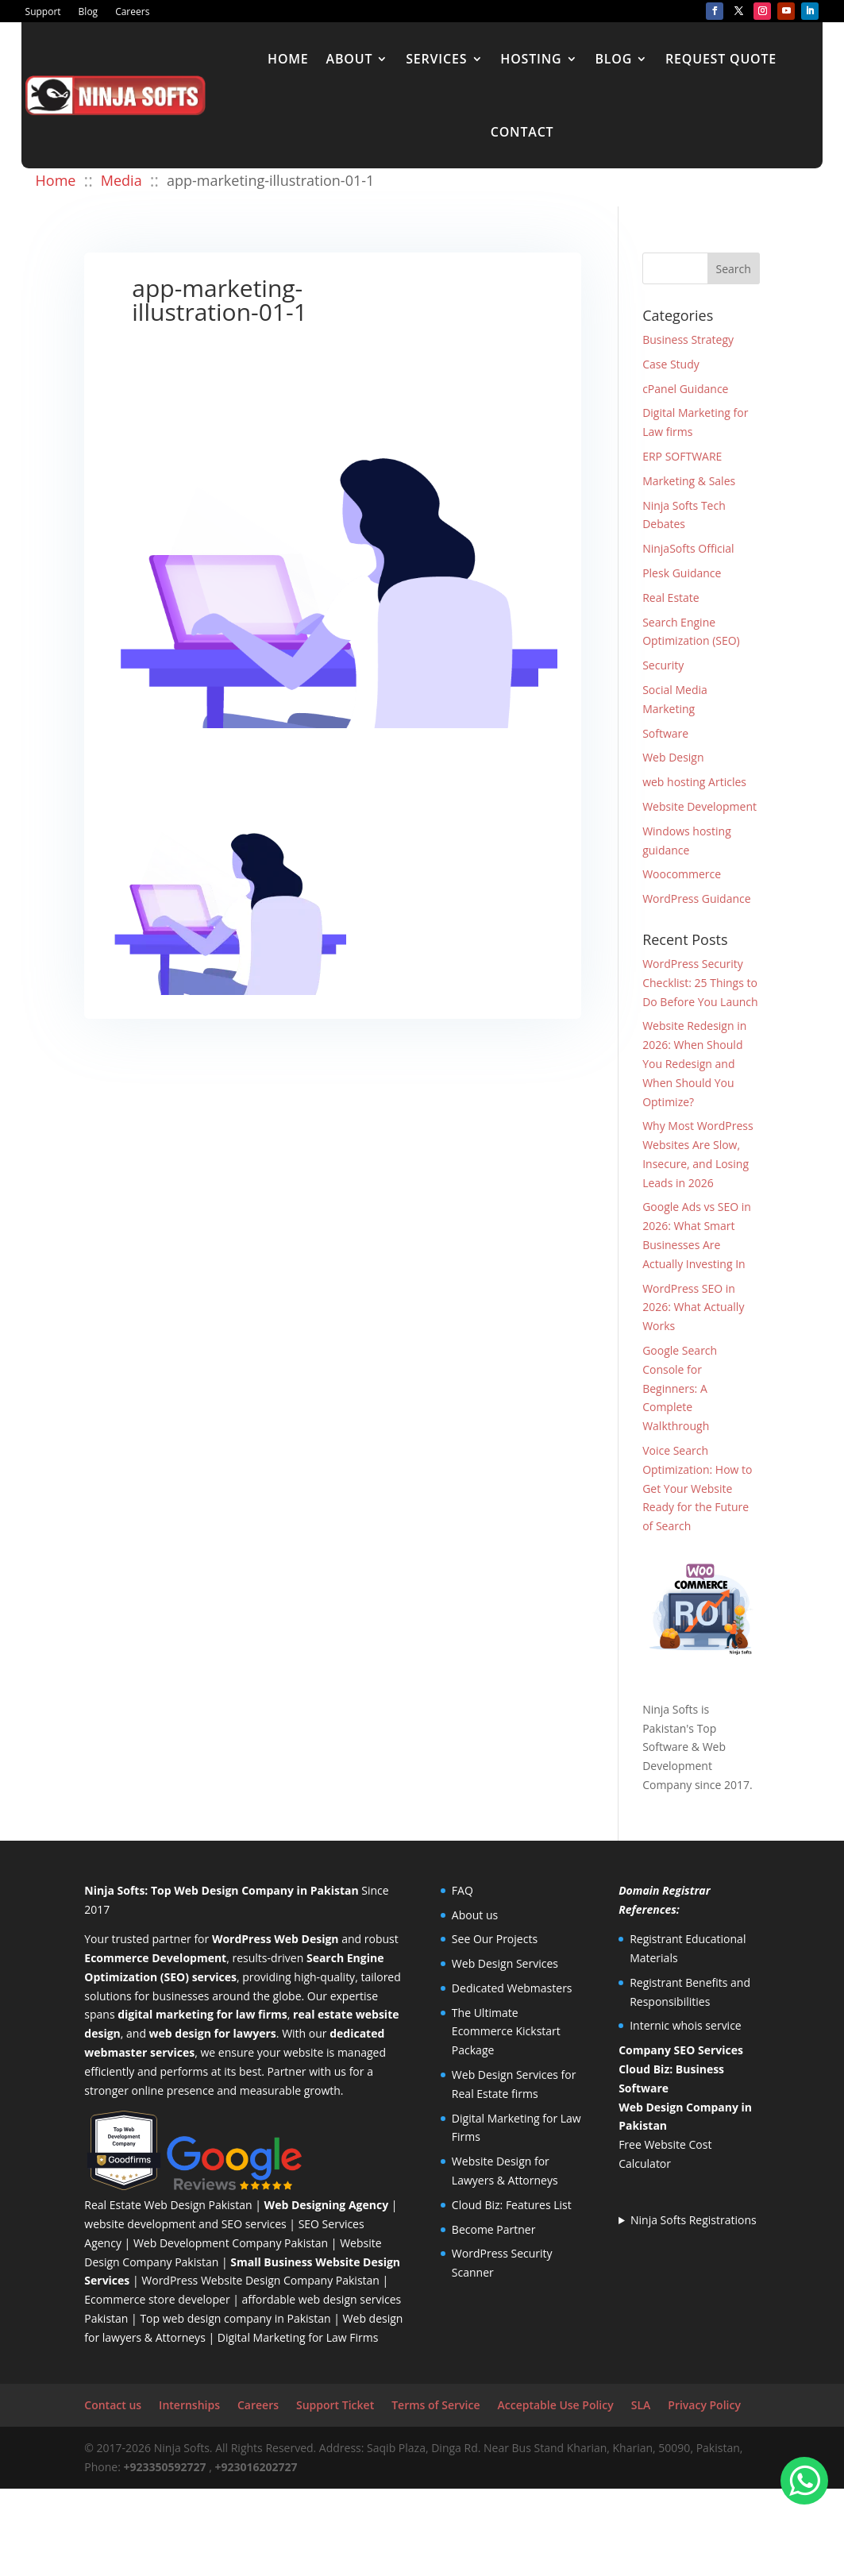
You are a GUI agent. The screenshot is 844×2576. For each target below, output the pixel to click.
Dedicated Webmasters (512, 1988)
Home (288, 58)
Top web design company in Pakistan (235, 2318)
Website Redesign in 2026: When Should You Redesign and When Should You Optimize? (694, 1063)
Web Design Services (505, 1963)
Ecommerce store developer (156, 2299)
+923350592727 (165, 2466)
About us (475, 1914)
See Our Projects (495, 1938)
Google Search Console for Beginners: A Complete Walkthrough (679, 1388)
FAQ (462, 1890)
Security (663, 665)
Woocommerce (681, 873)
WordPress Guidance (696, 898)
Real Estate (670, 597)
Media (121, 180)
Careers (132, 12)
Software (665, 733)
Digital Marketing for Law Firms (298, 2337)
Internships (189, 2404)
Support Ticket (335, 2404)
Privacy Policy (704, 2404)
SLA (641, 2404)
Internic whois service (686, 2025)
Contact (522, 132)
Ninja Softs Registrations (693, 2219)
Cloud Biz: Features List (512, 2204)
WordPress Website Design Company (237, 2280)
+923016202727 (255, 2466)
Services (436, 58)
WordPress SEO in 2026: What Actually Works (693, 1307)
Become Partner (494, 2229)
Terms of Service (435, 2404)
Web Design (672, 757)
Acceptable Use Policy (555, 2404)
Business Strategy (688, 339)
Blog (88, 12)
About (349, 58)
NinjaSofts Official (688, 548)
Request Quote (721, 58)
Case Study (670, 364)
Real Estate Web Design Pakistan (168, 2204)
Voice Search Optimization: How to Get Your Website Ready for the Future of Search (697, 1488)
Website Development (699, 806)
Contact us (112, 2404)
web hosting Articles (694, 781)
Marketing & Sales (688, 480)
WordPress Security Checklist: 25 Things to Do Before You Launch (700, 982)
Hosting (530, 58)
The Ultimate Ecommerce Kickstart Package (506, 2031)
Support (43, 12)
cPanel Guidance (685, 388)
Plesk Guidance (681, 572)
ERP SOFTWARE (682, 456)
